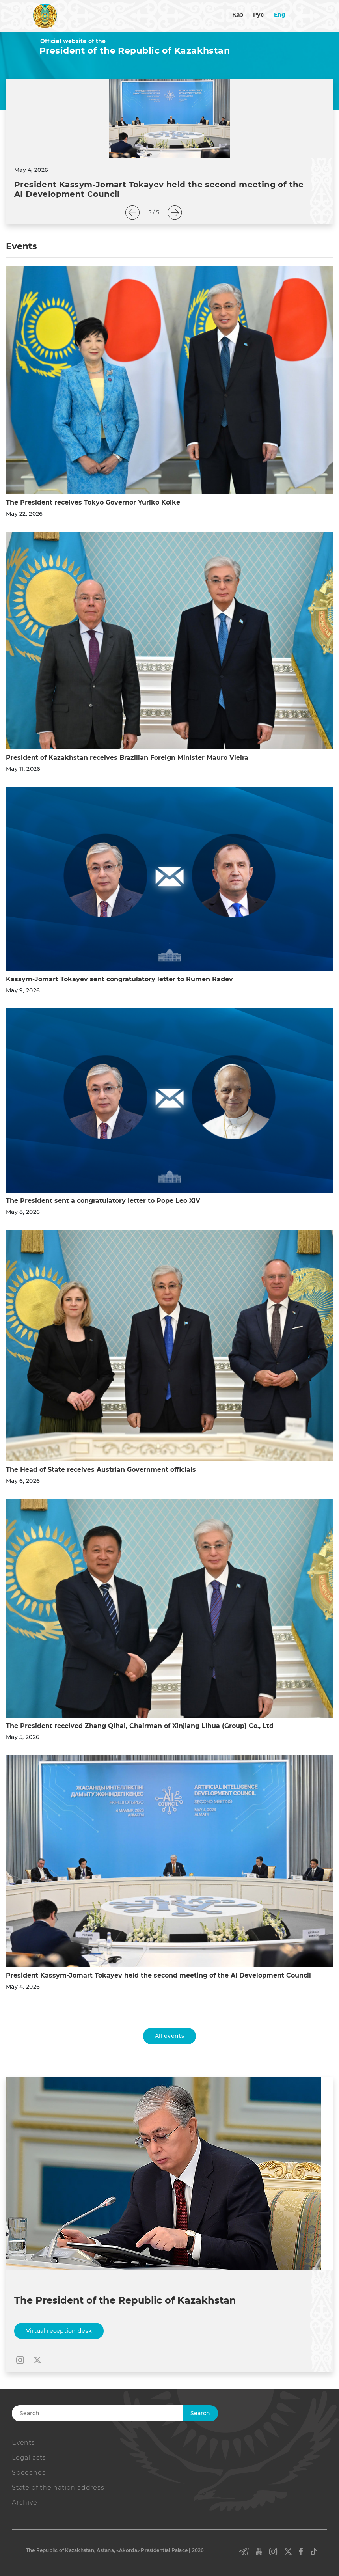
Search (200, 2413)
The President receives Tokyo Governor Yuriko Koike (93, 502)
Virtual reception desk (59, 2330)
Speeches (28, 2472)
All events (169, 2035)
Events (23, 2442)
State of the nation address (58, 2487)
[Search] (110, 2413)
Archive (24, 2502)
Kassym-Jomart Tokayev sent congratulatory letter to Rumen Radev (119, 979)
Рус (258, 14)
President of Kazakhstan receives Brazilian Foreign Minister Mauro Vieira (127, 757)
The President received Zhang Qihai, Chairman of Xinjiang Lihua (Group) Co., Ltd (140, 1726)
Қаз (237, 14)
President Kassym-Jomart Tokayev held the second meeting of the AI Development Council (158, 1975)
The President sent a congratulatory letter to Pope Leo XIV (103, 1200)
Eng (280, 14)
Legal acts (29, 2457)
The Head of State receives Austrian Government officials (101, 1469)
